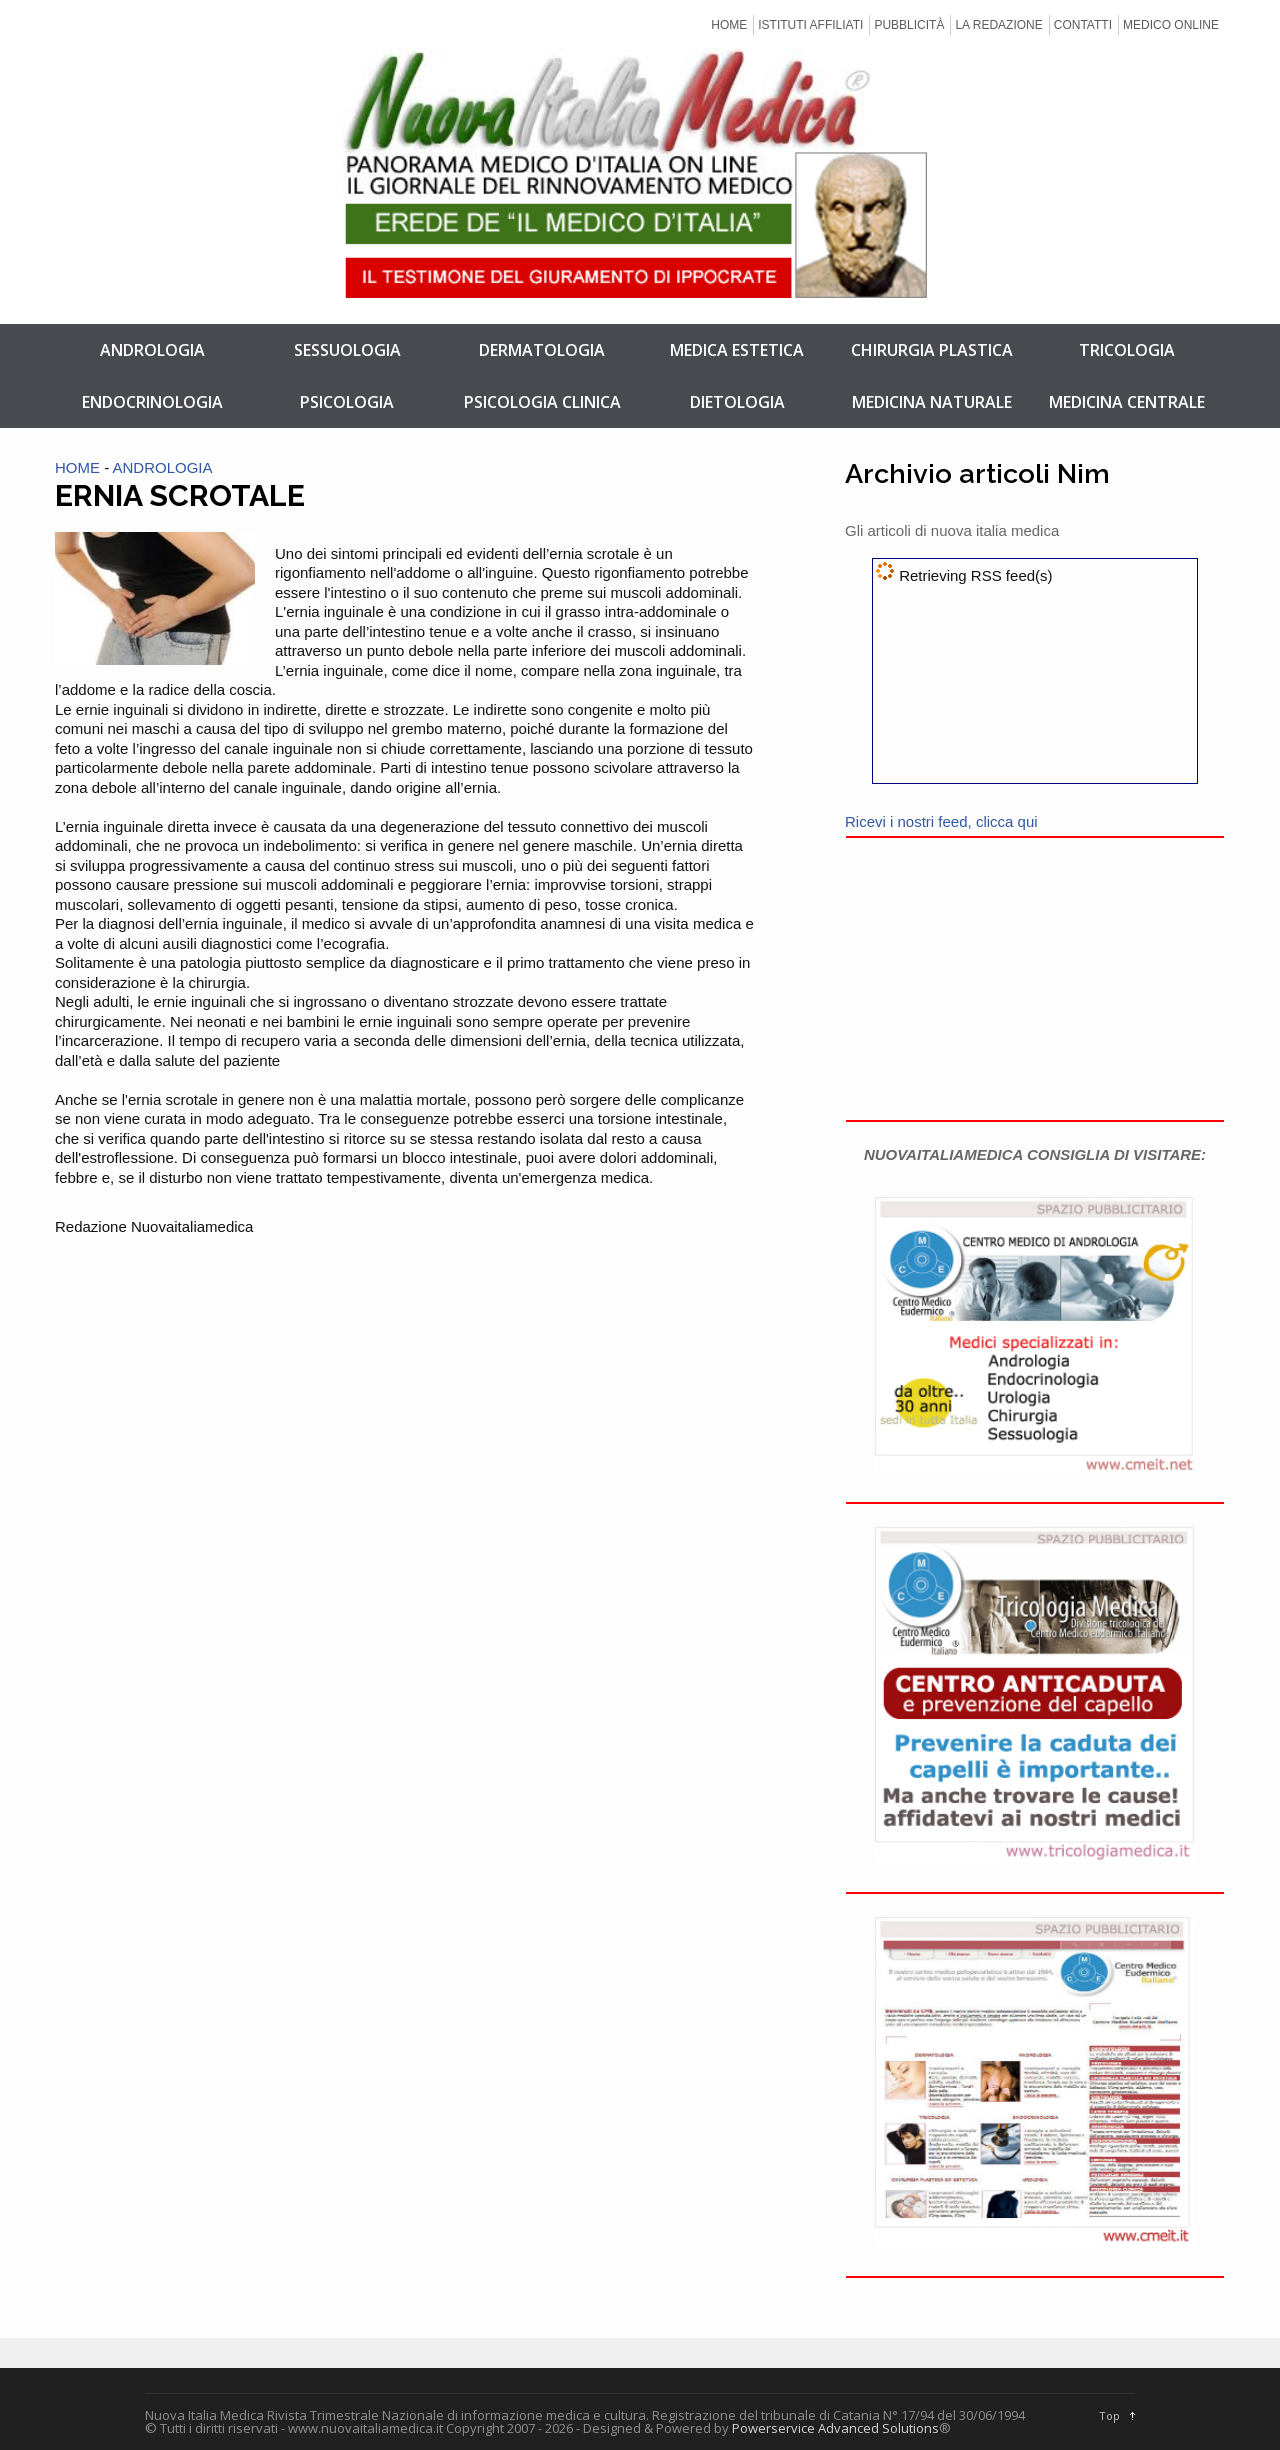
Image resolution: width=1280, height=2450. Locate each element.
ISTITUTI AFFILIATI (810, 25)
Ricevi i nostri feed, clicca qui (941, 821)
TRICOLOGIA (1127, 350)
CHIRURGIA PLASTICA (932, 350)
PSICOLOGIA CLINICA (542, 402)
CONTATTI (1083, 25)
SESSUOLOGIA (347, 350)
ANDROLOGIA (152, 350)
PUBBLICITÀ (909, 25)
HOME (729, 25)
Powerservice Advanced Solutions (835, 2428)
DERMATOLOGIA (542, 350)
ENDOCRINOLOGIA (152, 402)
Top (1109, 2415)
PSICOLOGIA (347, 402)
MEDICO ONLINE (1171, 25)
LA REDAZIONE (998, 25)
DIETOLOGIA (737, 402)
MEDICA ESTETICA (737, 350)
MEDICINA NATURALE (932, 402)
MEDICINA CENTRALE (1127, 402)
